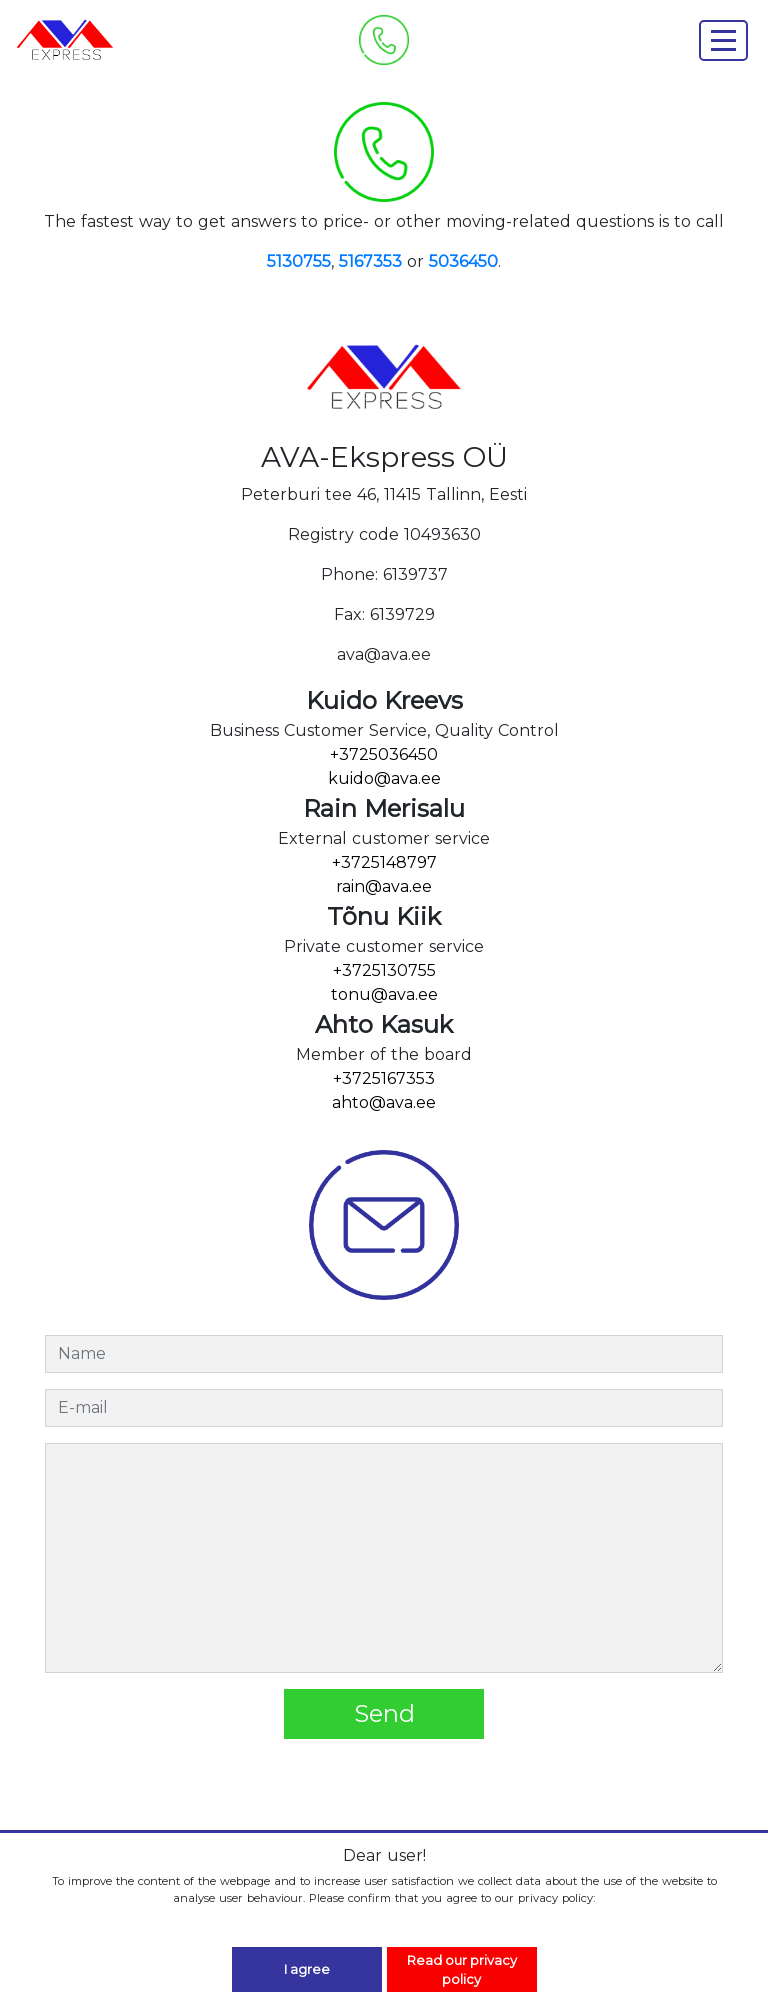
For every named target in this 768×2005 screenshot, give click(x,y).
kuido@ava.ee (384, 778)
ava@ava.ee (384, 654)
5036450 (463, 261)
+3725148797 (384, 862)
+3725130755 (384, 970)
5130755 (299, 261)
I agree (307, 1969)
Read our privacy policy (462, 1970)
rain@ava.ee (384, 886)
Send (384, 1713)
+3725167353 (384, 1078)
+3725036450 (384, 754)
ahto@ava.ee (384, 1102)
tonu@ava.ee (384, 994)
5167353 (370, 261)
